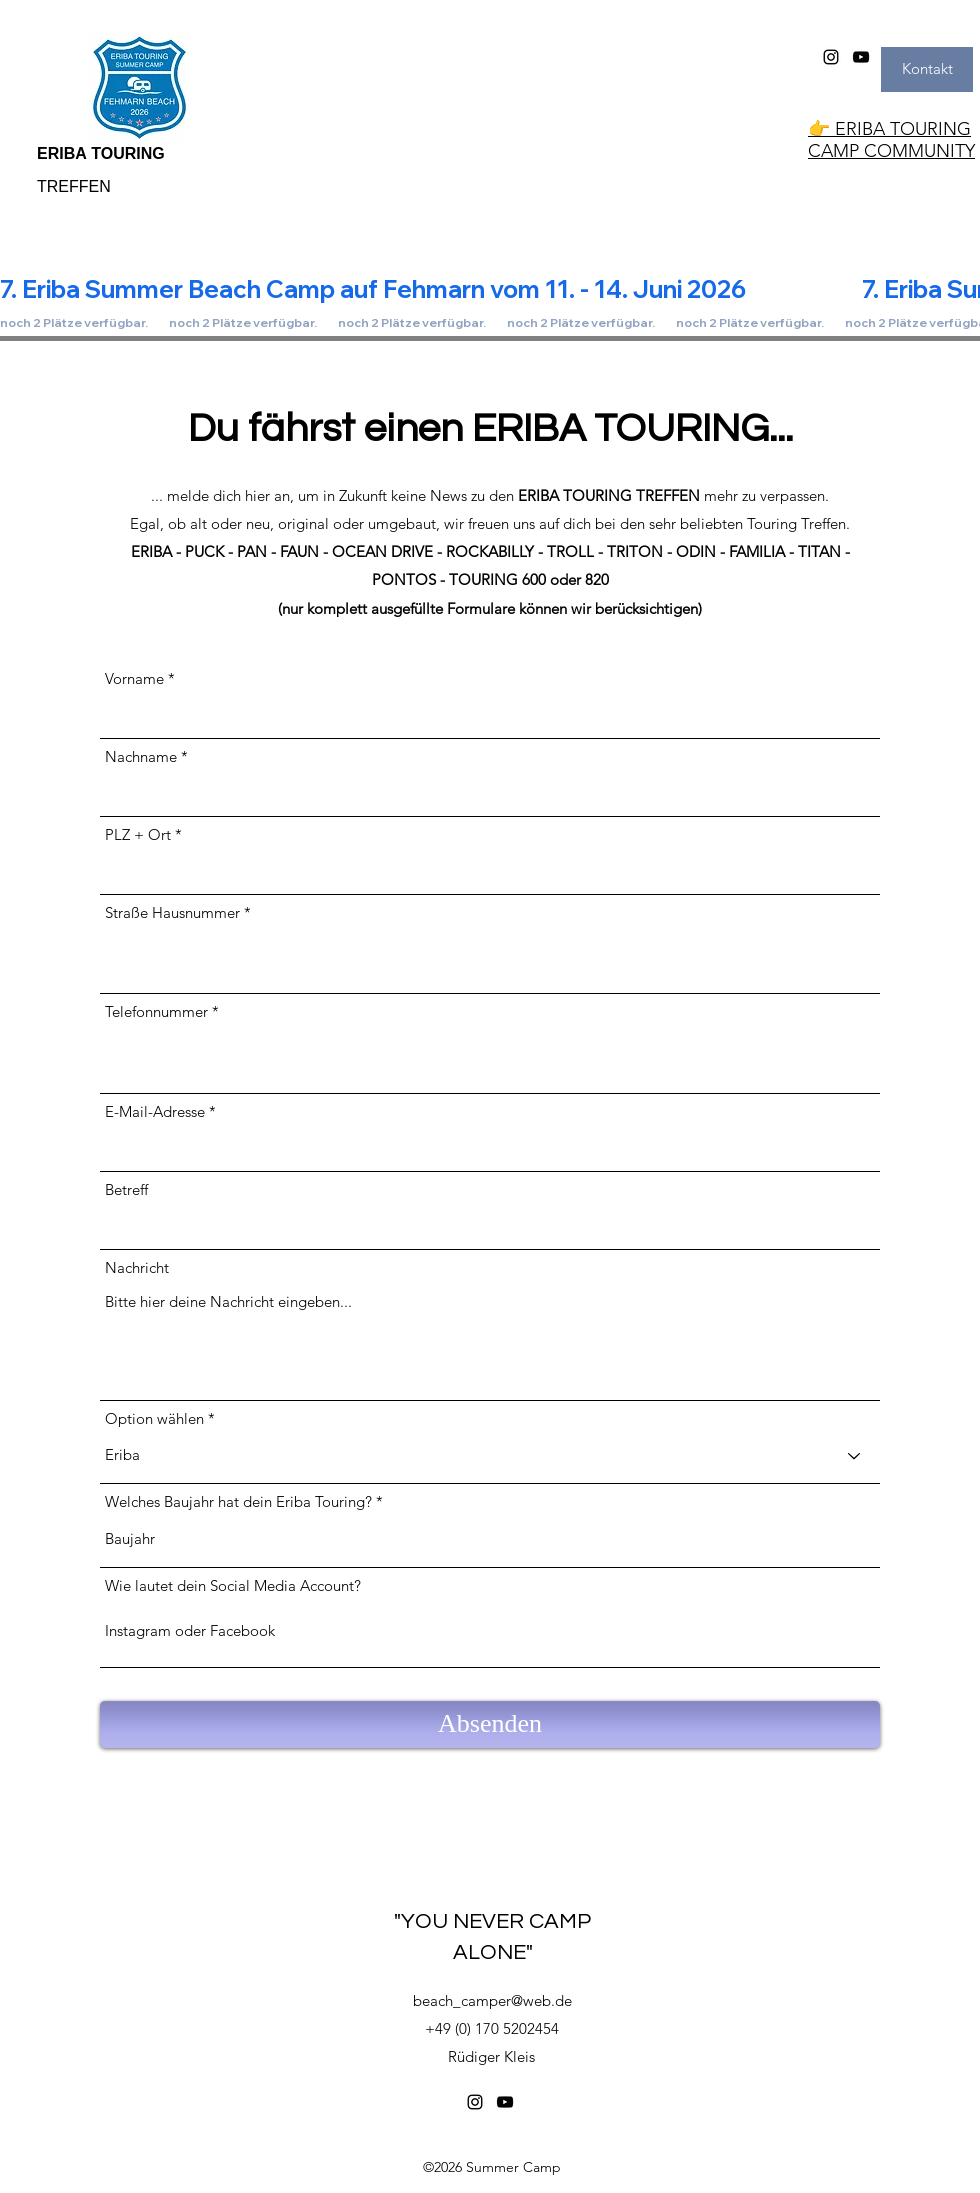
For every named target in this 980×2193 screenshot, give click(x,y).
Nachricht (137, 1267)
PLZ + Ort (138, 834)
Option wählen (154, 1418)
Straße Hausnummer (172, 912)
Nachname (141, 756)
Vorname (134, 678)
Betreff (126, 1189)
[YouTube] (861, 57)
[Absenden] (490, 1724)
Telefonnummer (156, 1011)
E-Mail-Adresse (155, 1111)
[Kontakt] (927, 69)
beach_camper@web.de (492, 2000)
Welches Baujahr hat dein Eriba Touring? (238, 1501)
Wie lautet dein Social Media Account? (233, 1585)
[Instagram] (831, 57)
